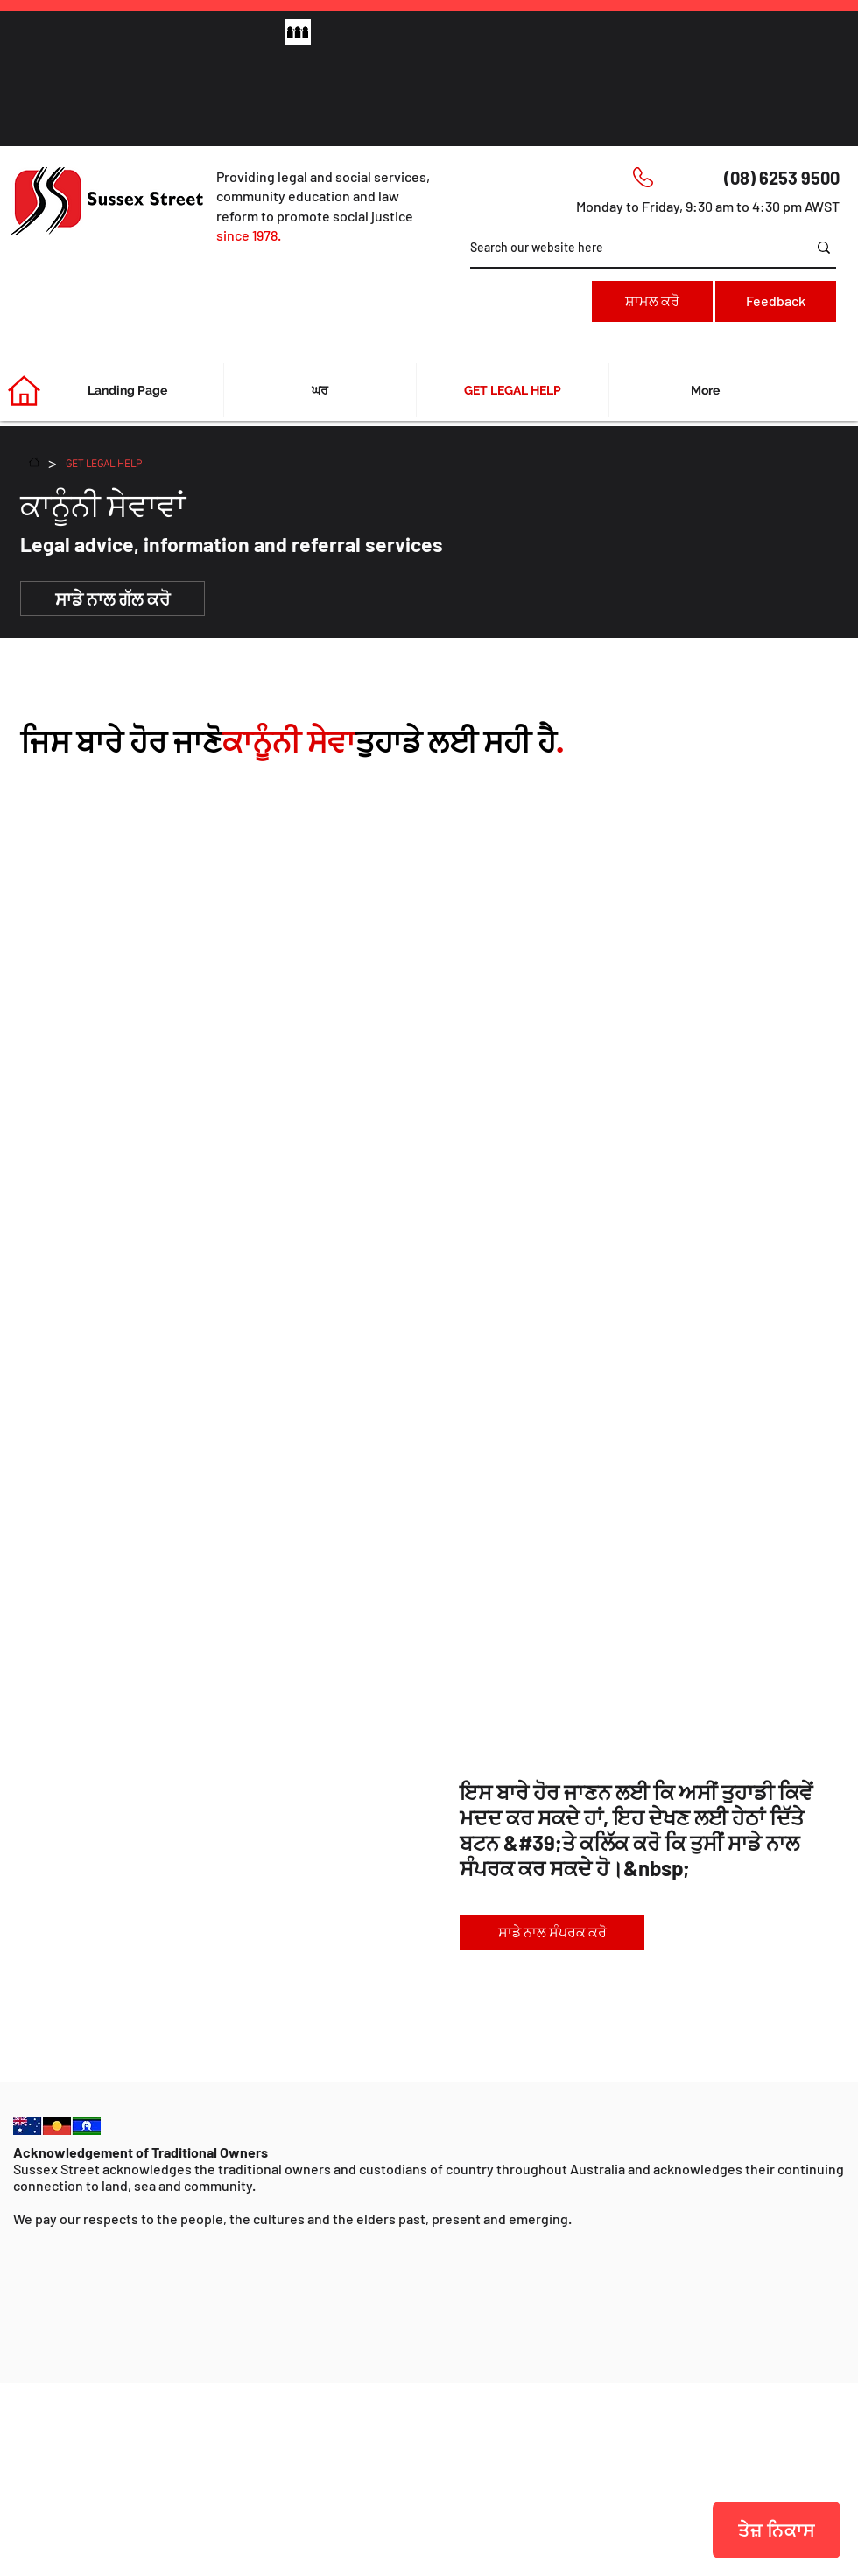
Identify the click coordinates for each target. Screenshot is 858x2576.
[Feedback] (775, 301)
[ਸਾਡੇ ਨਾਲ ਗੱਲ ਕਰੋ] (112, 598)
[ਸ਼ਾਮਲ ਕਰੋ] (652, 301)
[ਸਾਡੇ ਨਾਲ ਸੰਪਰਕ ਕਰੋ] (552, 1932)
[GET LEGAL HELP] (104, 462)
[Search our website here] (625, 247)
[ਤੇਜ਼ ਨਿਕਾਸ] (776, 2530)
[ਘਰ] (34, 462)
